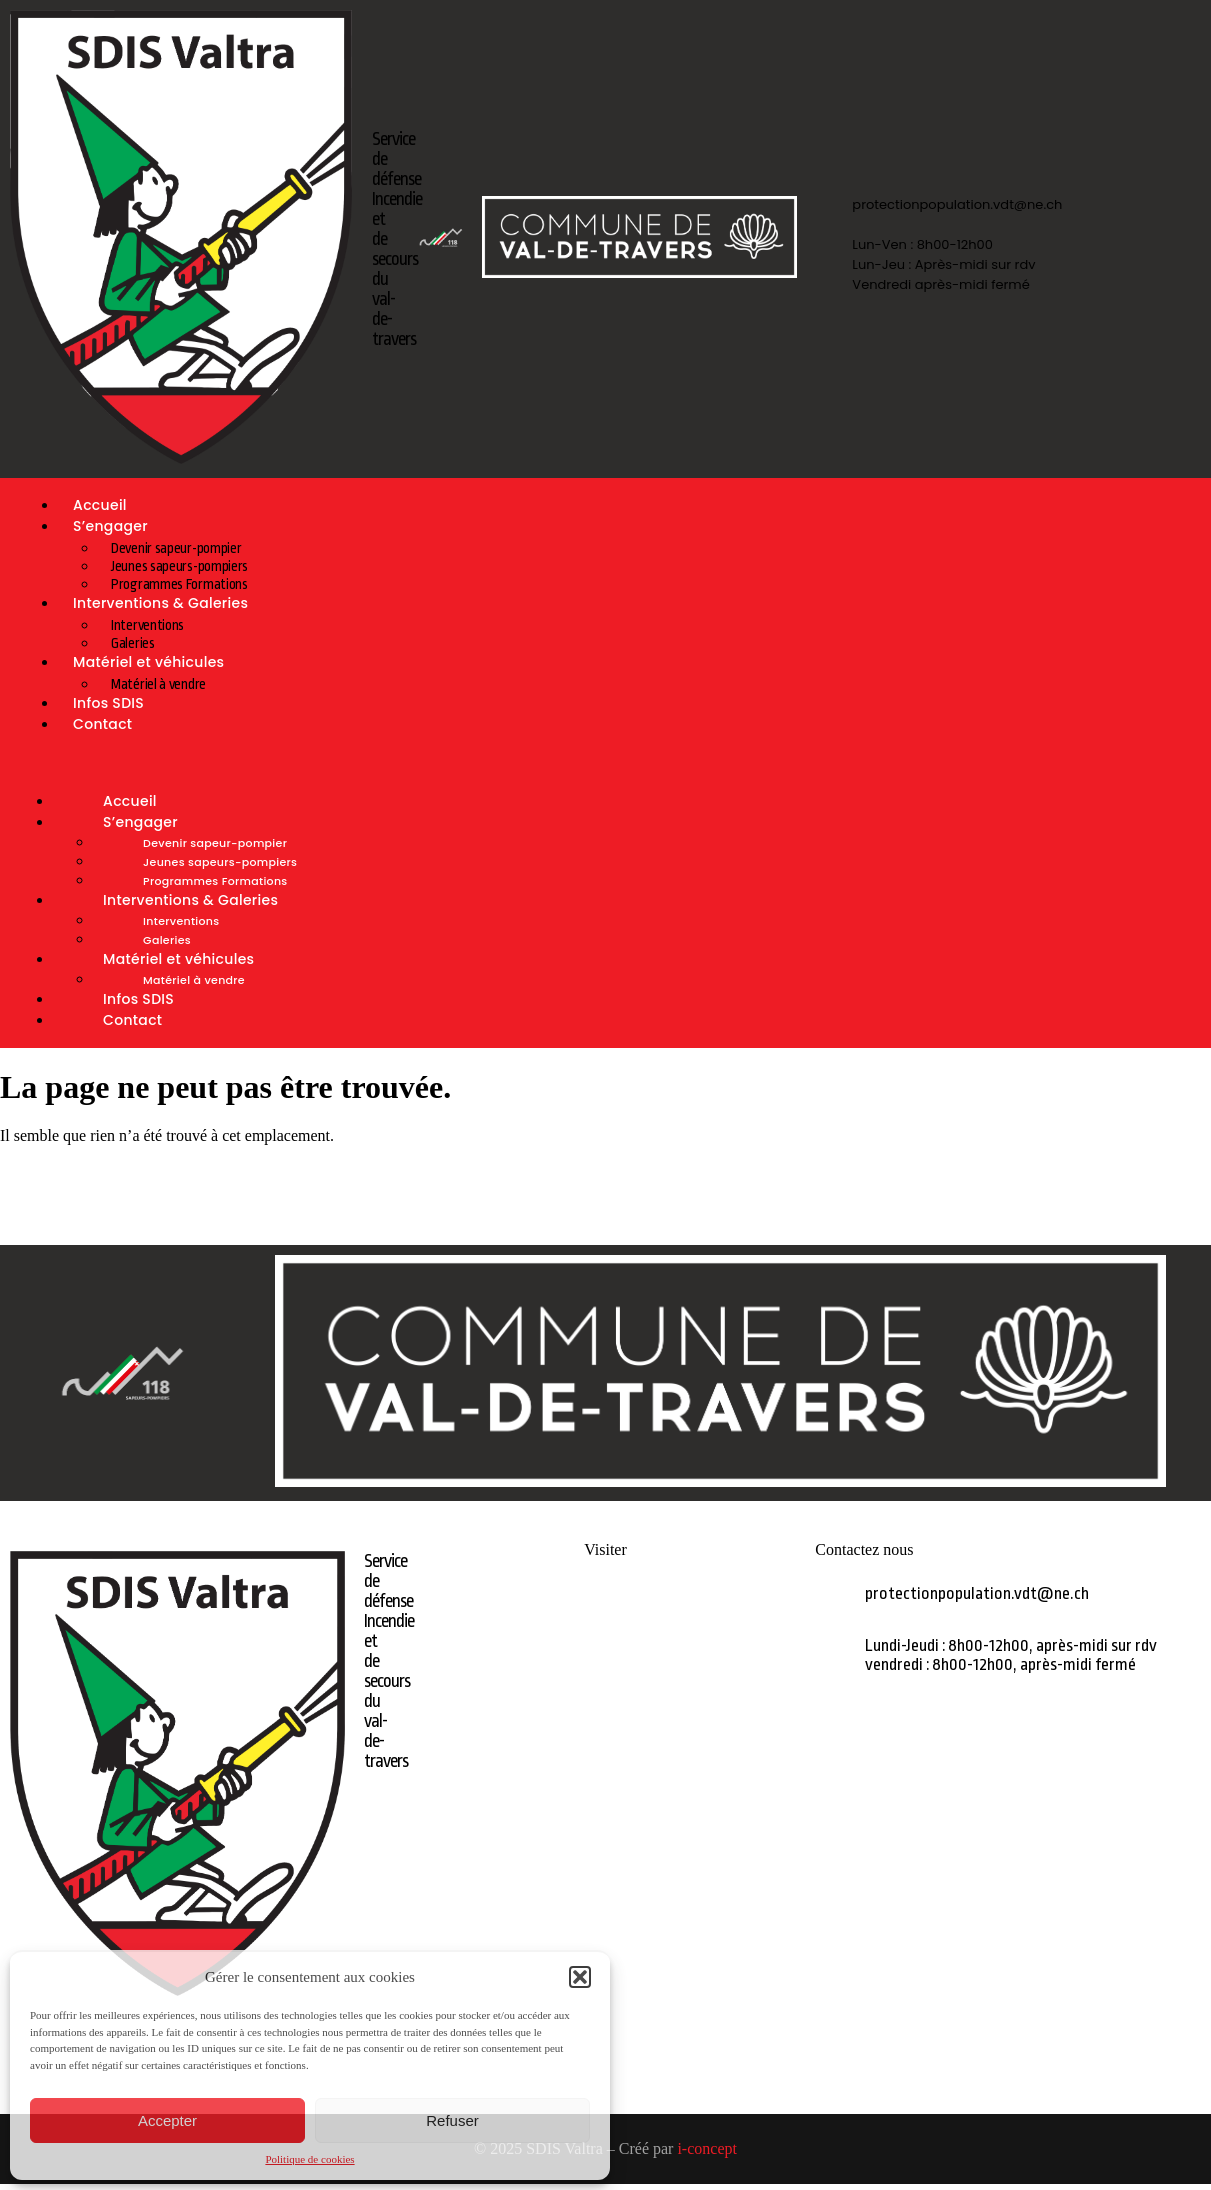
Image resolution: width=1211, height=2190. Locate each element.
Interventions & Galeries (160, 603)
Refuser (452, 2120)
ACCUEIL (605, 1603)
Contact (102, 724)
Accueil (130, 801)
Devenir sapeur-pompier (176, 548)
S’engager (110, 526)
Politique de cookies (309, 2159)
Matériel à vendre (194, 980)
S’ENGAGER (605, 1637)
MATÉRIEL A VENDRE (605, 1705)
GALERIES (605, 1671)
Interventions (147, 625)
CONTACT (605, 1773)
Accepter (167, 2120)
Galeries (167, 940)
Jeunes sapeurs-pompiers (179, 566)
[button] (580, 1977)
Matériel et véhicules (148, 662)
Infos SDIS (138, 999)
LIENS (605, 1739)
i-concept (707, 2148)
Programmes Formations (215, 881)
